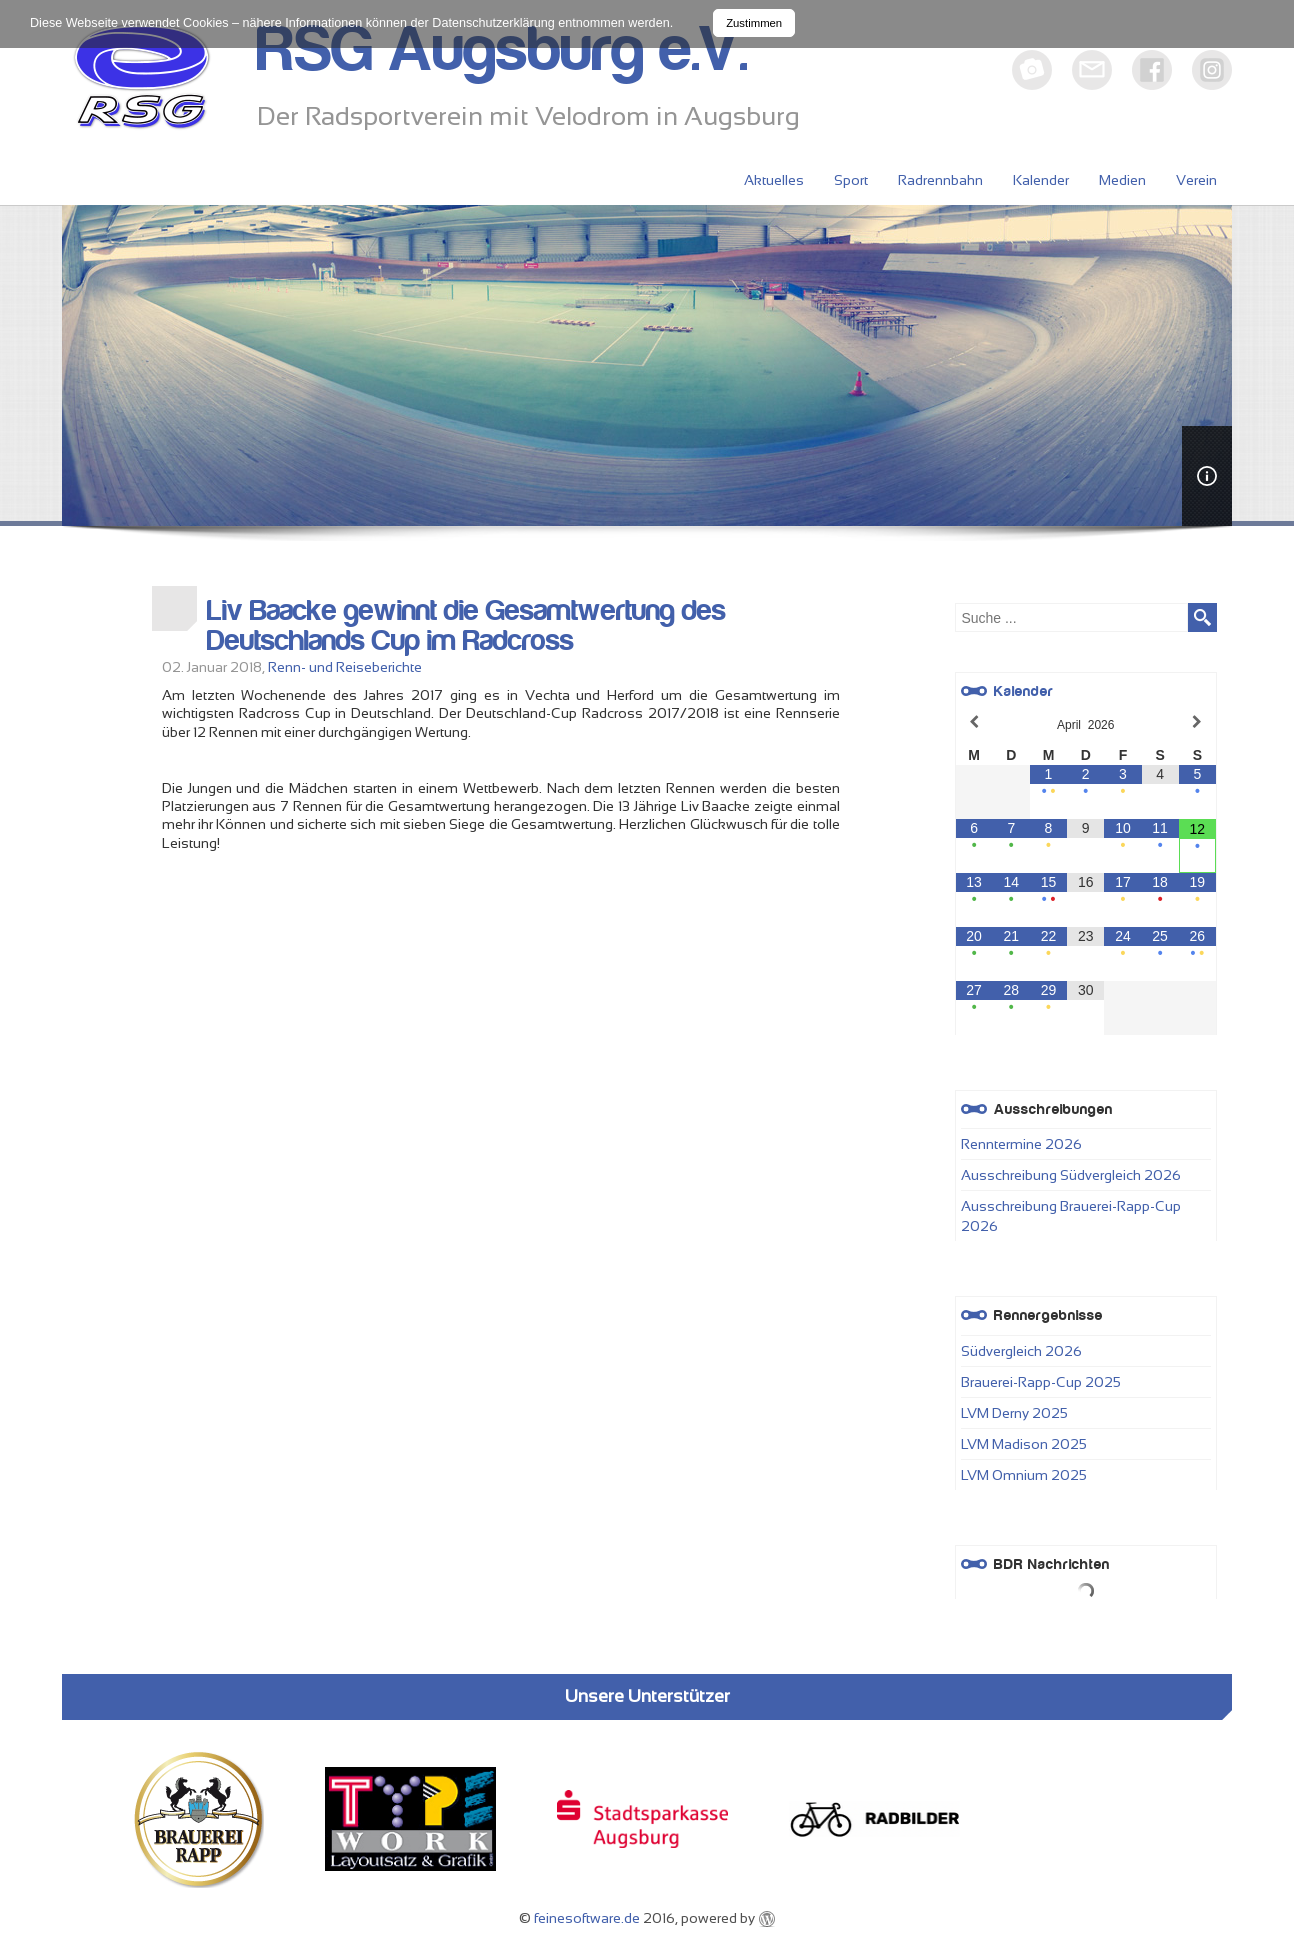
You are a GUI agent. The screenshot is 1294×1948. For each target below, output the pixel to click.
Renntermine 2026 (1021, 1144)
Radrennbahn (940, 180)
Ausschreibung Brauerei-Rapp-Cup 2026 (1071, 1216)
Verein (1196, 180)
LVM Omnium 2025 (1024, 1475)
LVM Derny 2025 (1014, 1413)
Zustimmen (754, 23)
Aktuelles (774, 180)
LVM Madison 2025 (1024, 1444)
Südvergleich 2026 (1021, 1351)
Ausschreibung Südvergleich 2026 (1071, 1175)
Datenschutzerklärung (493, 23)
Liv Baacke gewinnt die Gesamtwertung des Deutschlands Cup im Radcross (466, 626)
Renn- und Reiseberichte (345, 667)
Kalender (1041, 180)
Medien (1122, 180)
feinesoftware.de (587, 1918)
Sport (851, 180)
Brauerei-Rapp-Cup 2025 (1041, 1382)
